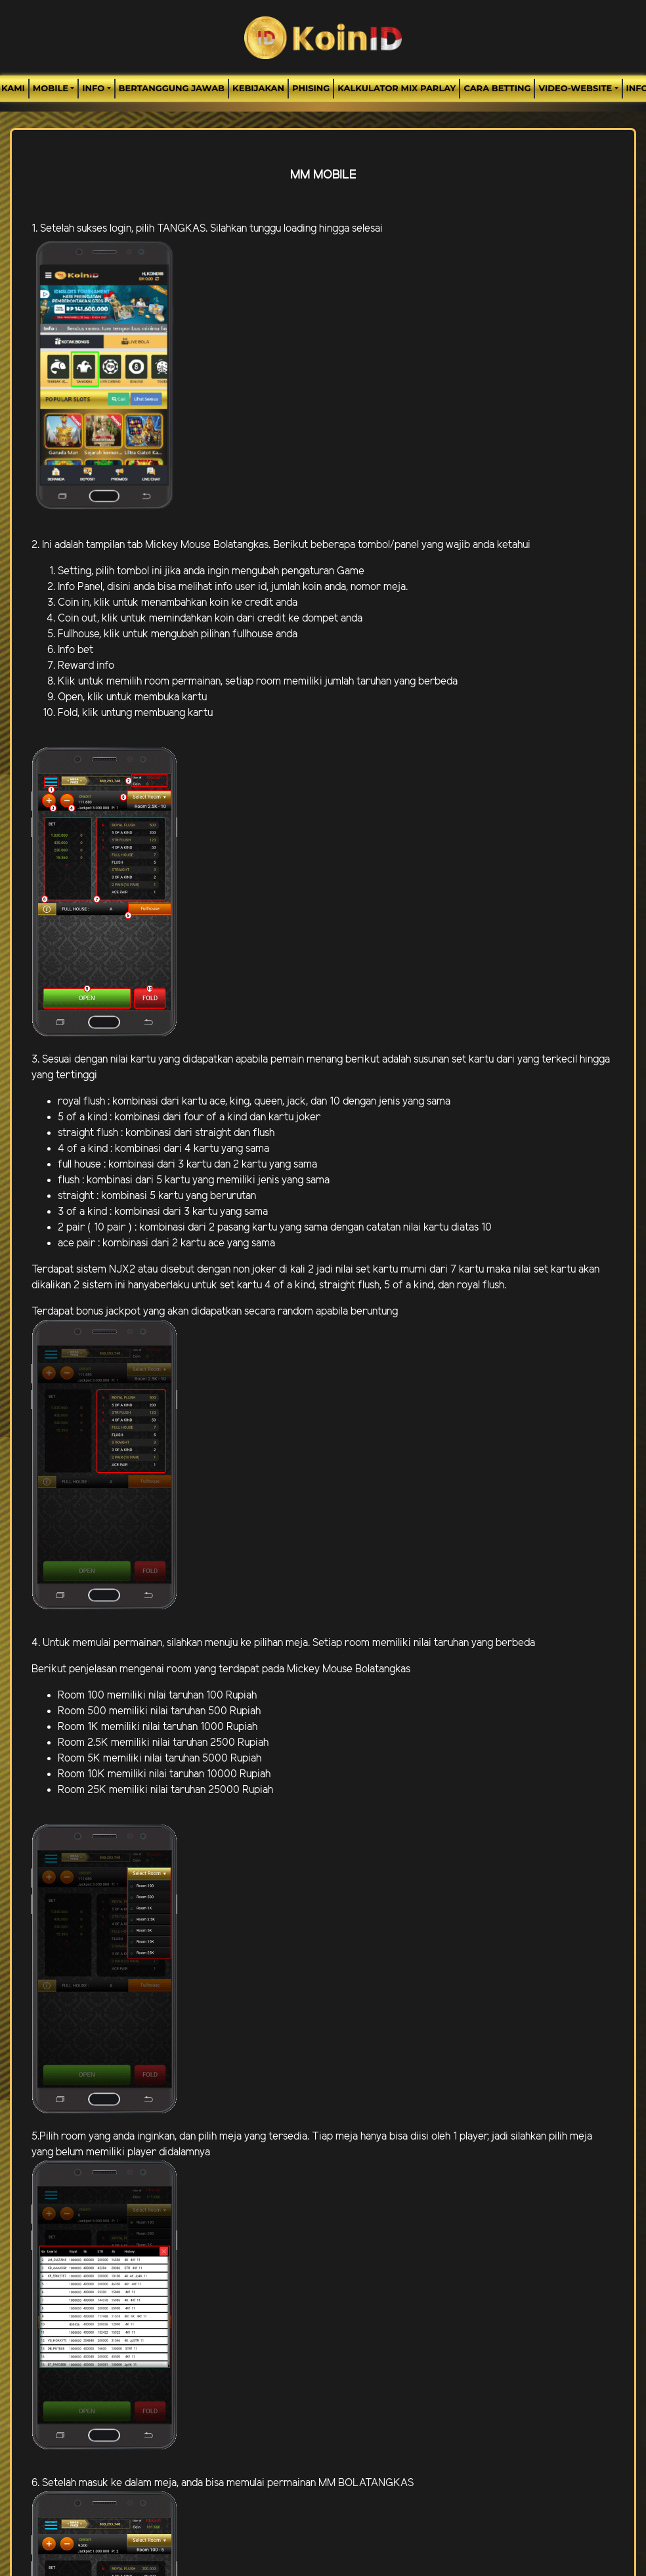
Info (93, 88)
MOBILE (50, 88)
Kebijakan (258, 88)
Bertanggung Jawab (172, 88)
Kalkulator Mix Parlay (396, 88)
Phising (311, 88)
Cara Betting (496, 88)
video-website (575, 88)
